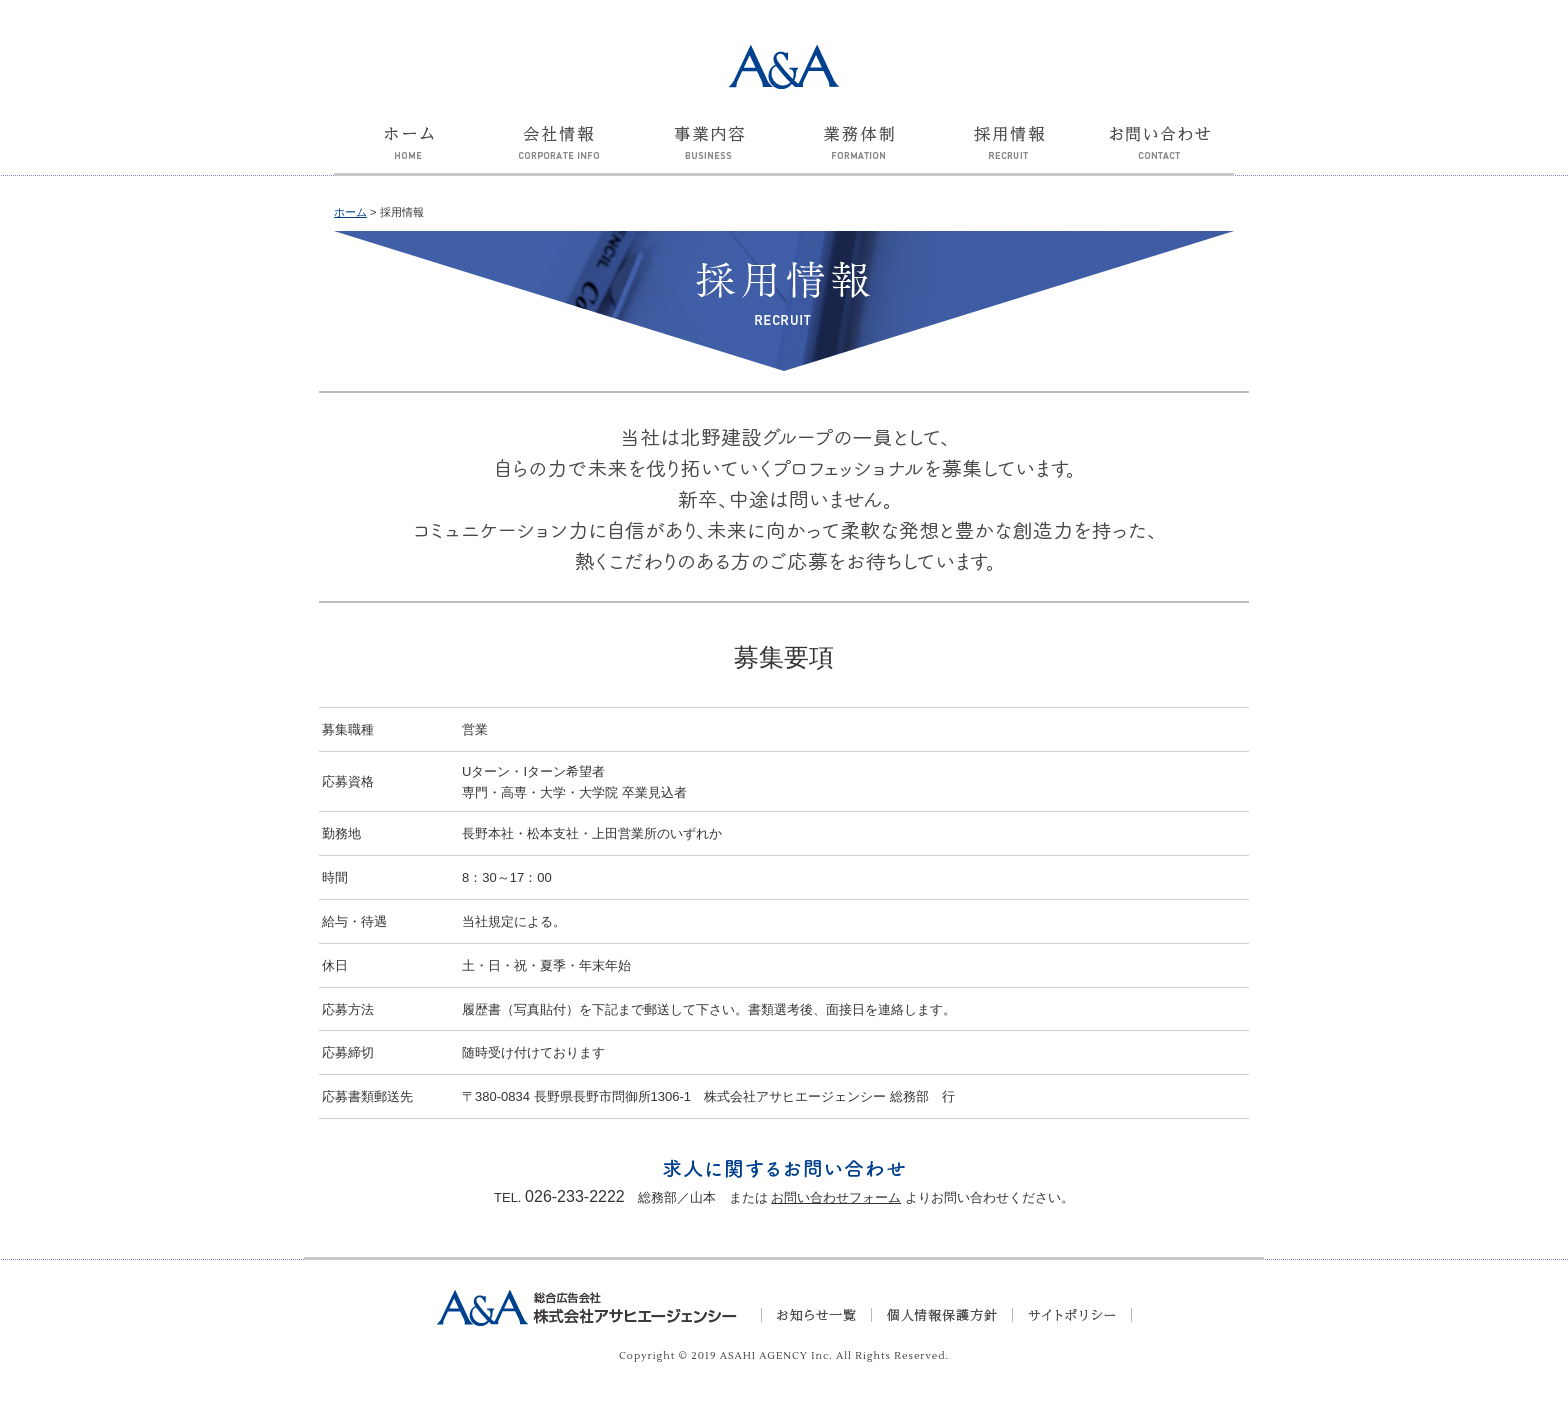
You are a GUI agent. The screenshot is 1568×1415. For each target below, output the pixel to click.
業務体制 (859, 154)
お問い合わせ (1159, 154)
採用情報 (1009, 154)
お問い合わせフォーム (836, 1197)
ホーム (409, 154)
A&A (784, 67)
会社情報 (559, 154)
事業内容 (709, 154)
